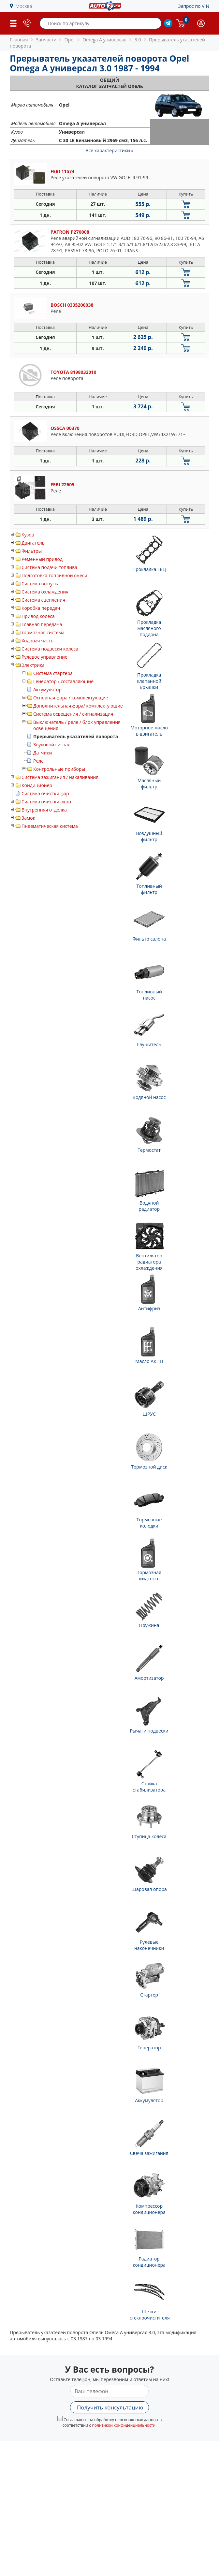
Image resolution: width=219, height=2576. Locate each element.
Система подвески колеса (50, 649)
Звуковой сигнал (51, 744)
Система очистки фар (45, 793)
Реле (38, 761)
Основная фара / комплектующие (70, 698)
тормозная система (43, 632)
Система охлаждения (45, 592)
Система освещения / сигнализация (73, 714)
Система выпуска (41, 583)
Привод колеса (38, 616)
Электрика (33, 665)
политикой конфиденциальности (123, 2425)
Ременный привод (42, 559)
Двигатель (33, 543)
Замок (28, 818)
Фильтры (32, 551)
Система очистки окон (46, 801)
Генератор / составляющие (63, 681)
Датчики (42, 753)
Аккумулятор (47, 689)
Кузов (28, 535)
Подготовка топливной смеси (54, 575)
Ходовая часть (37, 640)
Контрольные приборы (59, 769)
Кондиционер (37, 785)
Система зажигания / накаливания (60, 777)
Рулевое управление (44, 657)
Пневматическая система (50, 826)
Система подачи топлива (49, 567)
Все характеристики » (110, 150)
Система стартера (53, 673)
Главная (19, 40)
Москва (24, 6)
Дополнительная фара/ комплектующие (78, 706)
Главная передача (42, 624)
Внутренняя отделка (44, 810)
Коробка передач (41, 608)
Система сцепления (43, 600)
